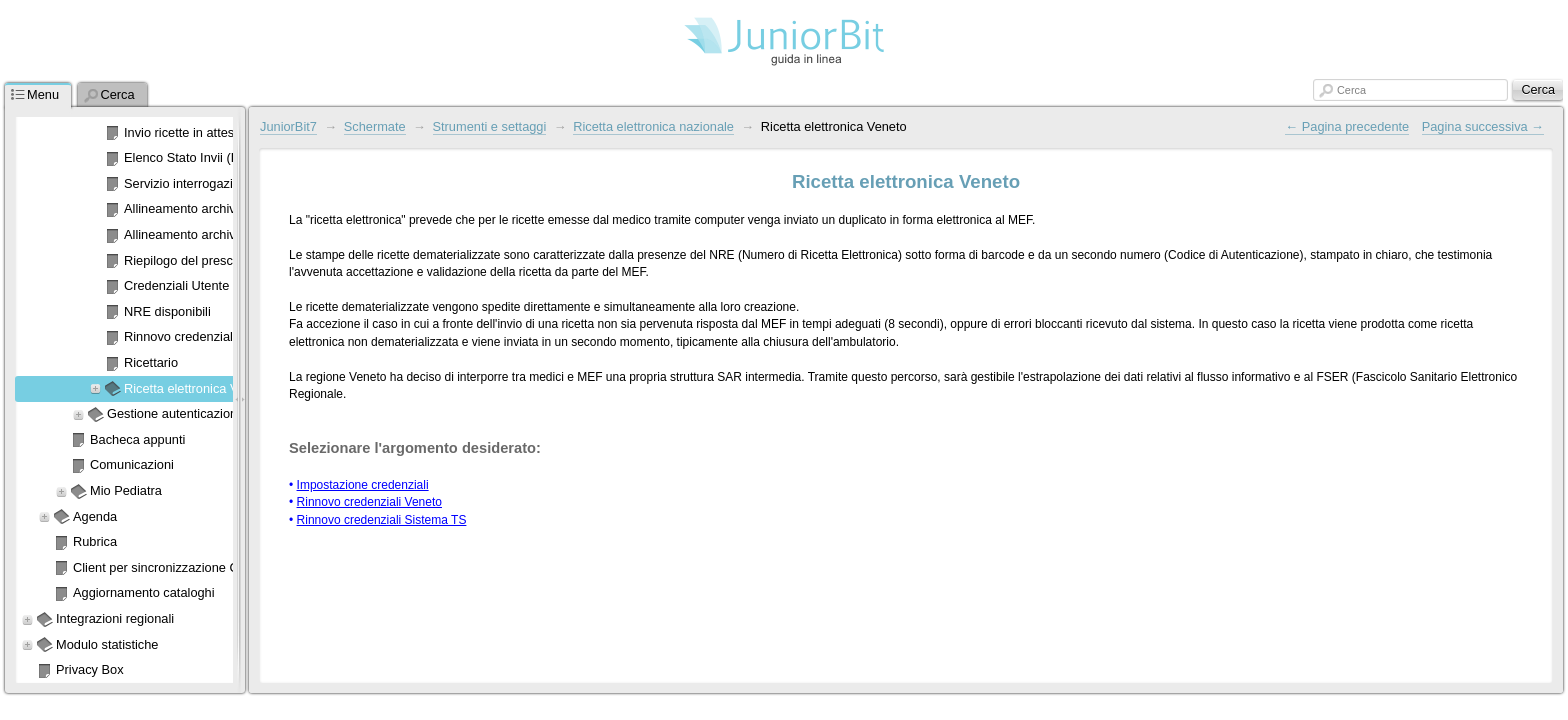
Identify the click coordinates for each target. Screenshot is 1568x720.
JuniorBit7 (288, 126)
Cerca (1351, 90)
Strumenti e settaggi (490, 126)
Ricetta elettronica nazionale (653, 126)
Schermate (375, 126)
